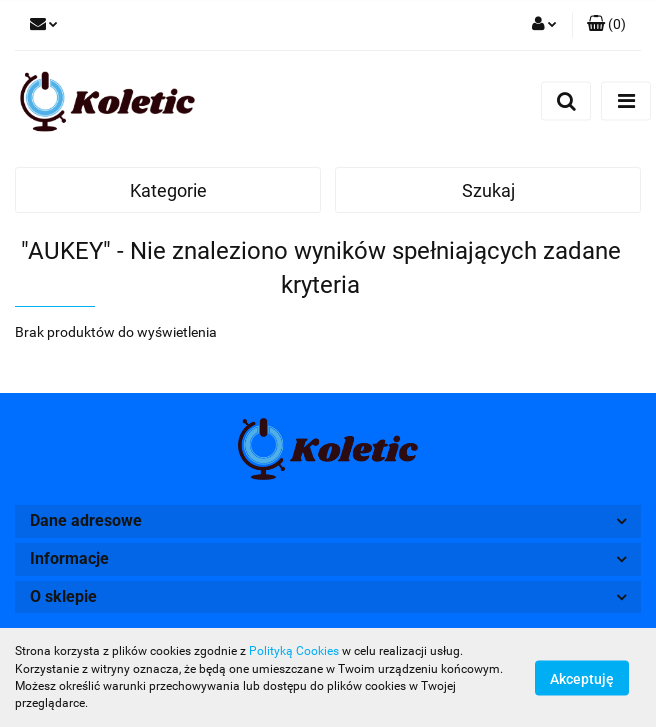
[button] (606, 25)
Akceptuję (582, 678)
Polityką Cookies (294, 651)
